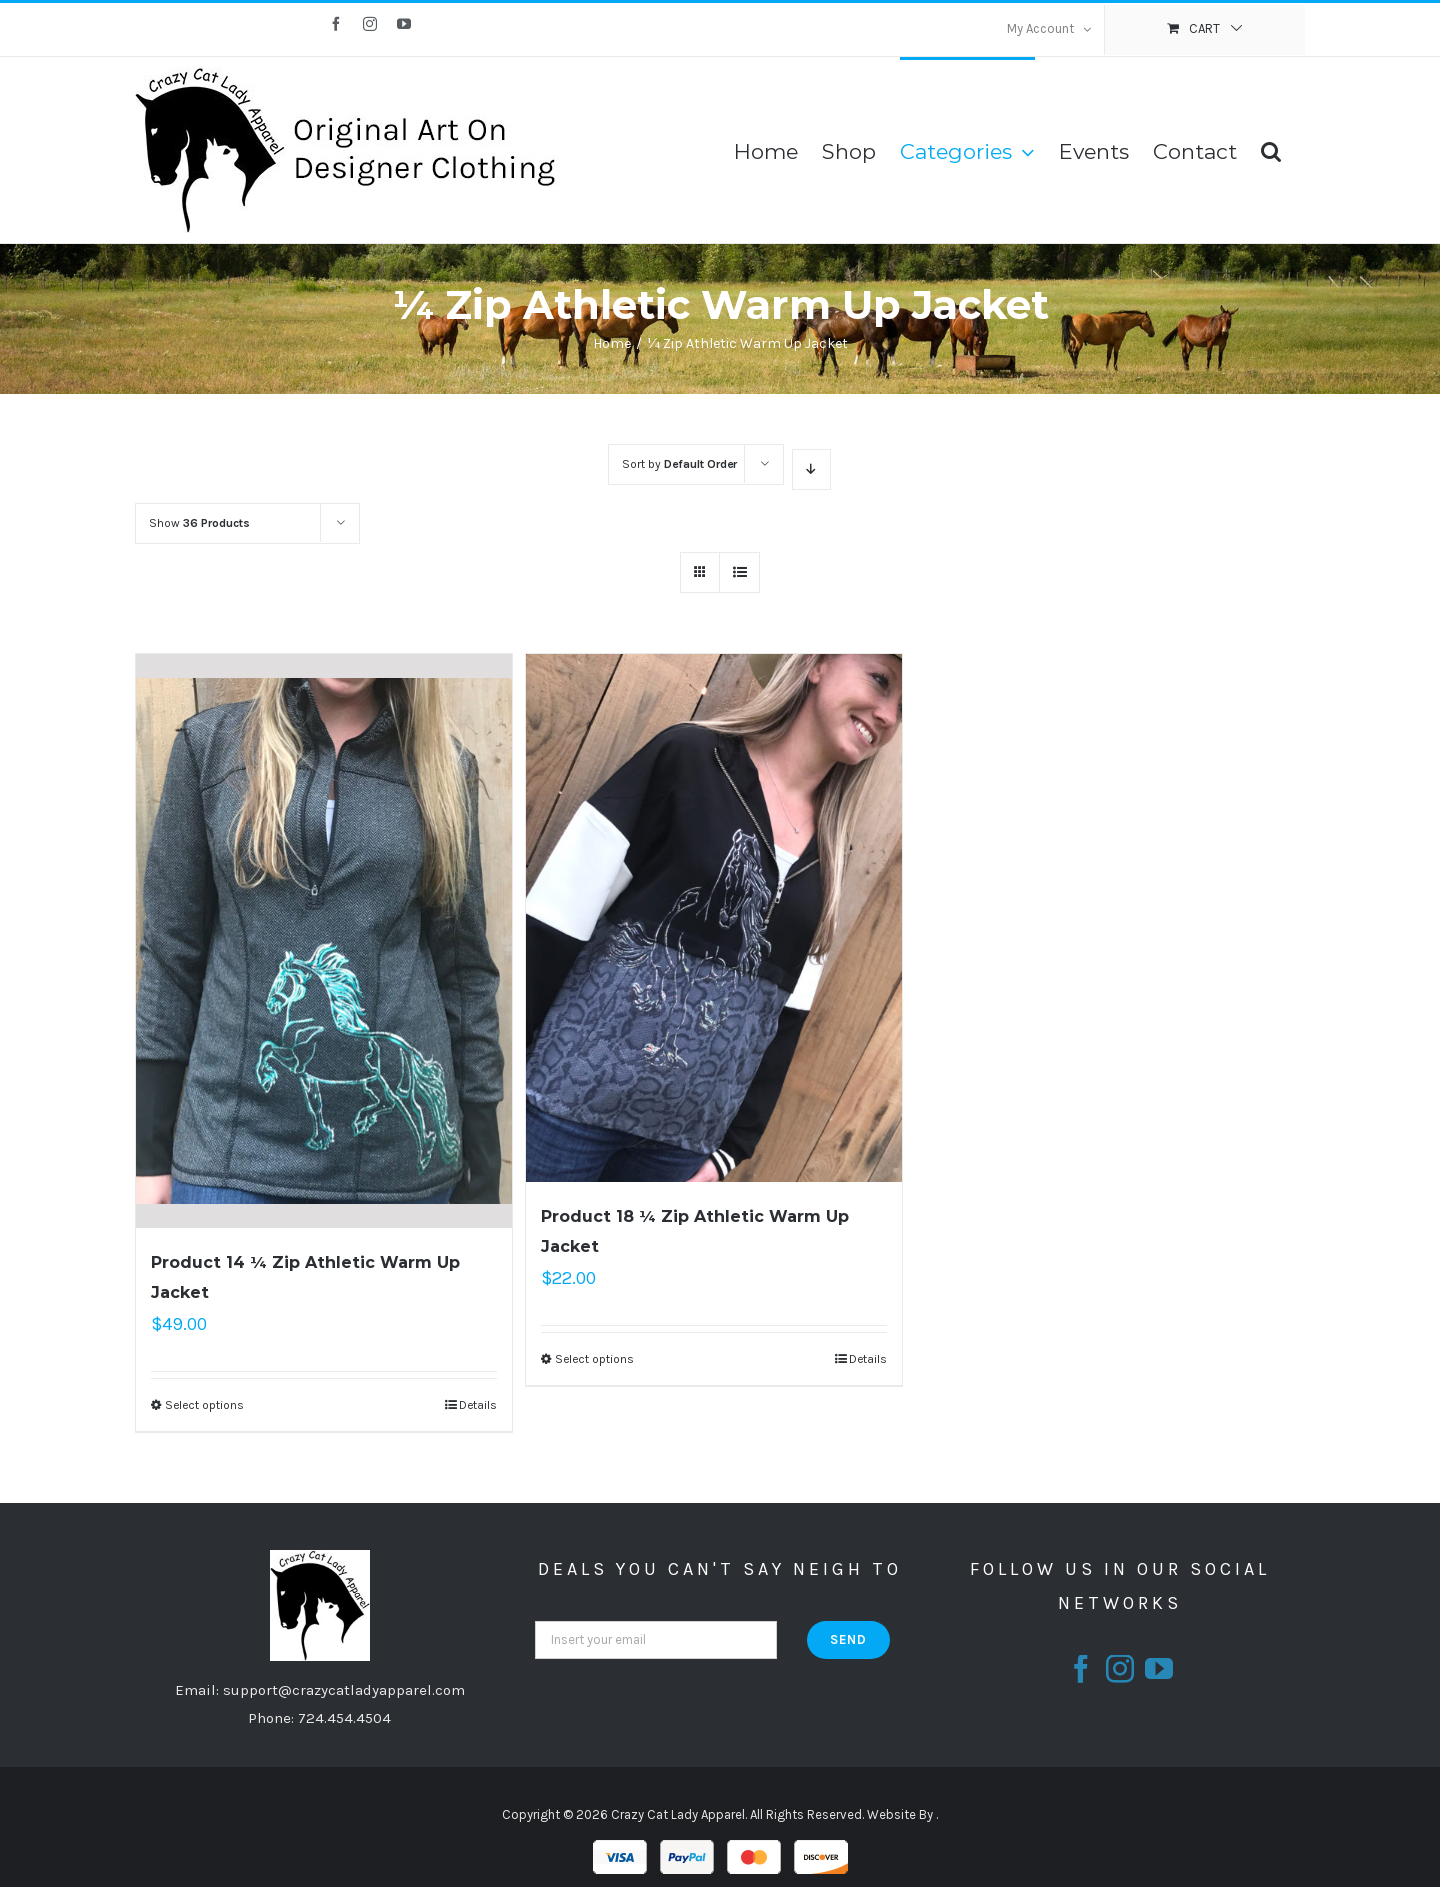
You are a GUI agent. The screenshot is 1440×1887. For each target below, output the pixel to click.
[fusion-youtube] (1159, 1669)
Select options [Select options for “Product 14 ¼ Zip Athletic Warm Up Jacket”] (204, 1405)
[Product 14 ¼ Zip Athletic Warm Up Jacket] (324, 941)
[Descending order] (811, 469)
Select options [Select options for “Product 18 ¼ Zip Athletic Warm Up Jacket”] (594, 1359)
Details (478, 1405)
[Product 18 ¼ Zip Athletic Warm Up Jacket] (714, 918)
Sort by (679, 464)
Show (199, 523)
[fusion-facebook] (1081, 1669)
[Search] (1271, 150)
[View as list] (739, 572)
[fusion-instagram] (1120, 1669)
